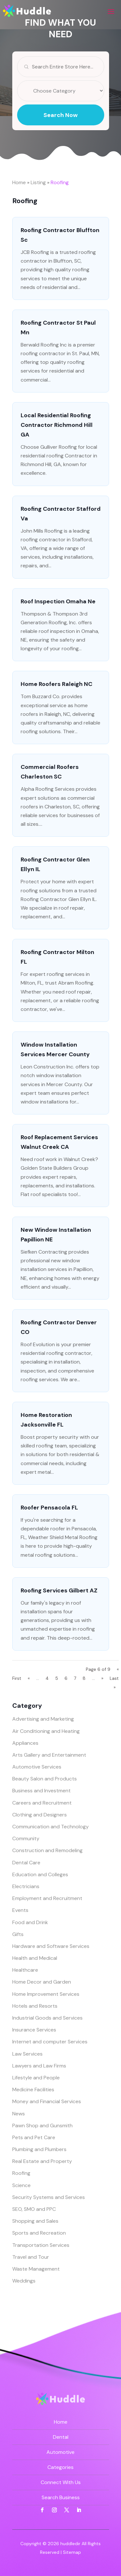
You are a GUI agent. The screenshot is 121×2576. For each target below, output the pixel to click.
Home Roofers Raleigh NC (56, 684)
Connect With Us (61, 2482)
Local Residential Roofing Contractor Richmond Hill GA (57, 424)
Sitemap (72, 2552)
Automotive (60, 2452)
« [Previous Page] (29, 1678)
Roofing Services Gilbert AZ (59, 1590)
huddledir (70, 2543)
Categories (60, 2467)
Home (19, 182)
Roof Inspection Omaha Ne (58, 601)
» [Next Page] (102, 1678)
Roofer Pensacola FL (49, 1507)
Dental (60, 2437)
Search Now (61, 131)
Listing (38, 182)
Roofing (60, 182)
